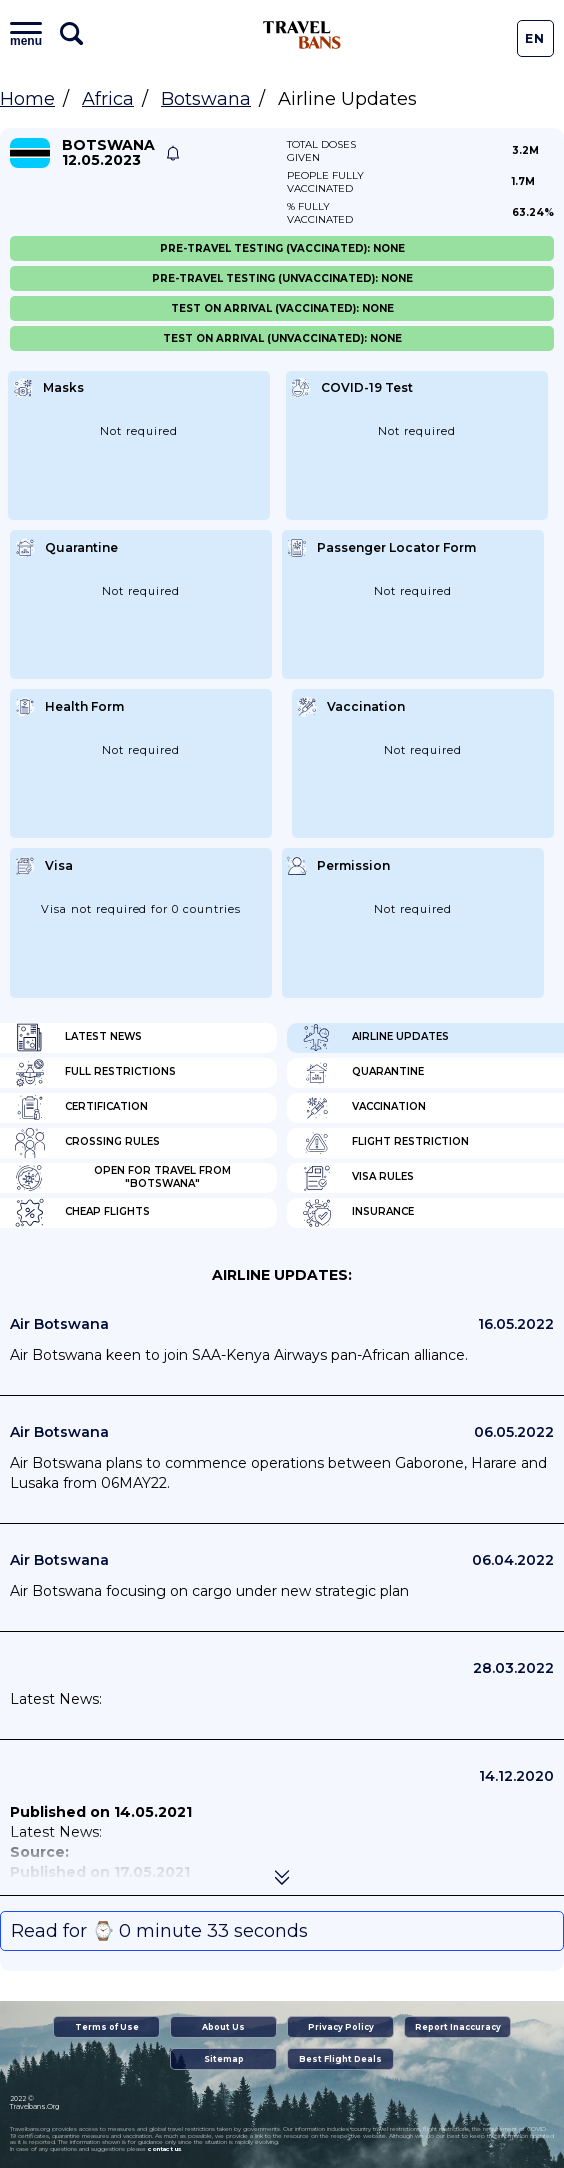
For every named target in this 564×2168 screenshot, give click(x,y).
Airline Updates (375, 1038)
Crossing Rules (87, 1143)
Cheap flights (82, 1213)
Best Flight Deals (340, 2059)
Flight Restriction (385, 1143)
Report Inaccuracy (458, 2027)
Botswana (206, 99)
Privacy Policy (341, 2027)
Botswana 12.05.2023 (108, 153)
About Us (223, 2027)
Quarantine (363, 1073)
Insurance (358, 1213)
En (535, 38)
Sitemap (224, 2059)
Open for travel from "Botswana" (123, 1178)
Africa (108, 99)
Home (27, 99)
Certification (81, 1108)
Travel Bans (302, 35)
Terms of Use (107, 2027)
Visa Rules (358, 1178)
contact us (164, 2149)
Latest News (78, 1038)
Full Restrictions (95, 1073)
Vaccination (364, 1108)
